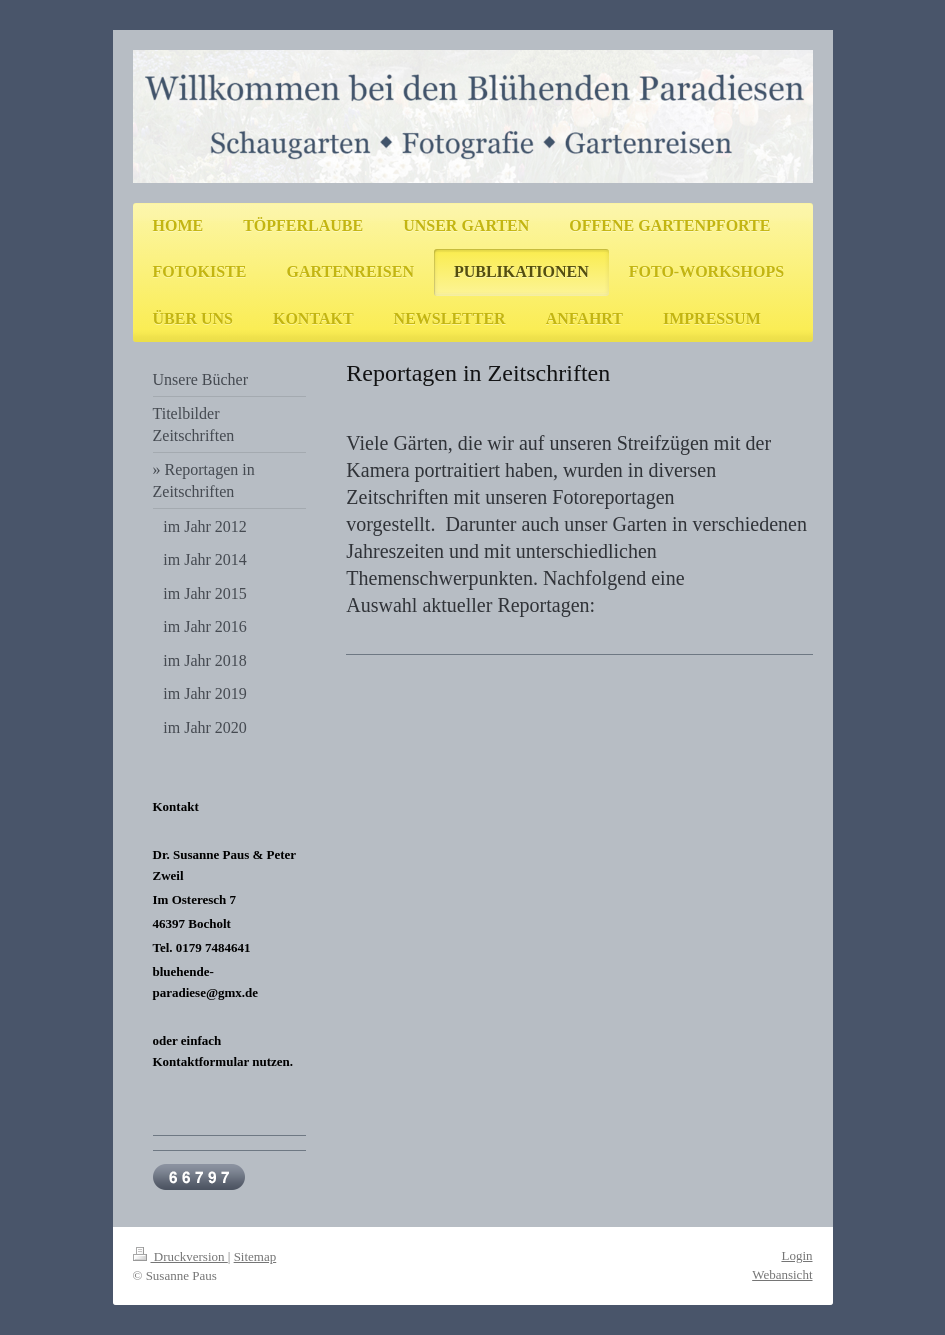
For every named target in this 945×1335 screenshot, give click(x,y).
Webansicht (782, 1274)
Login (796, 1255)
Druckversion (180, 1256)
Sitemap (255, 1256)
